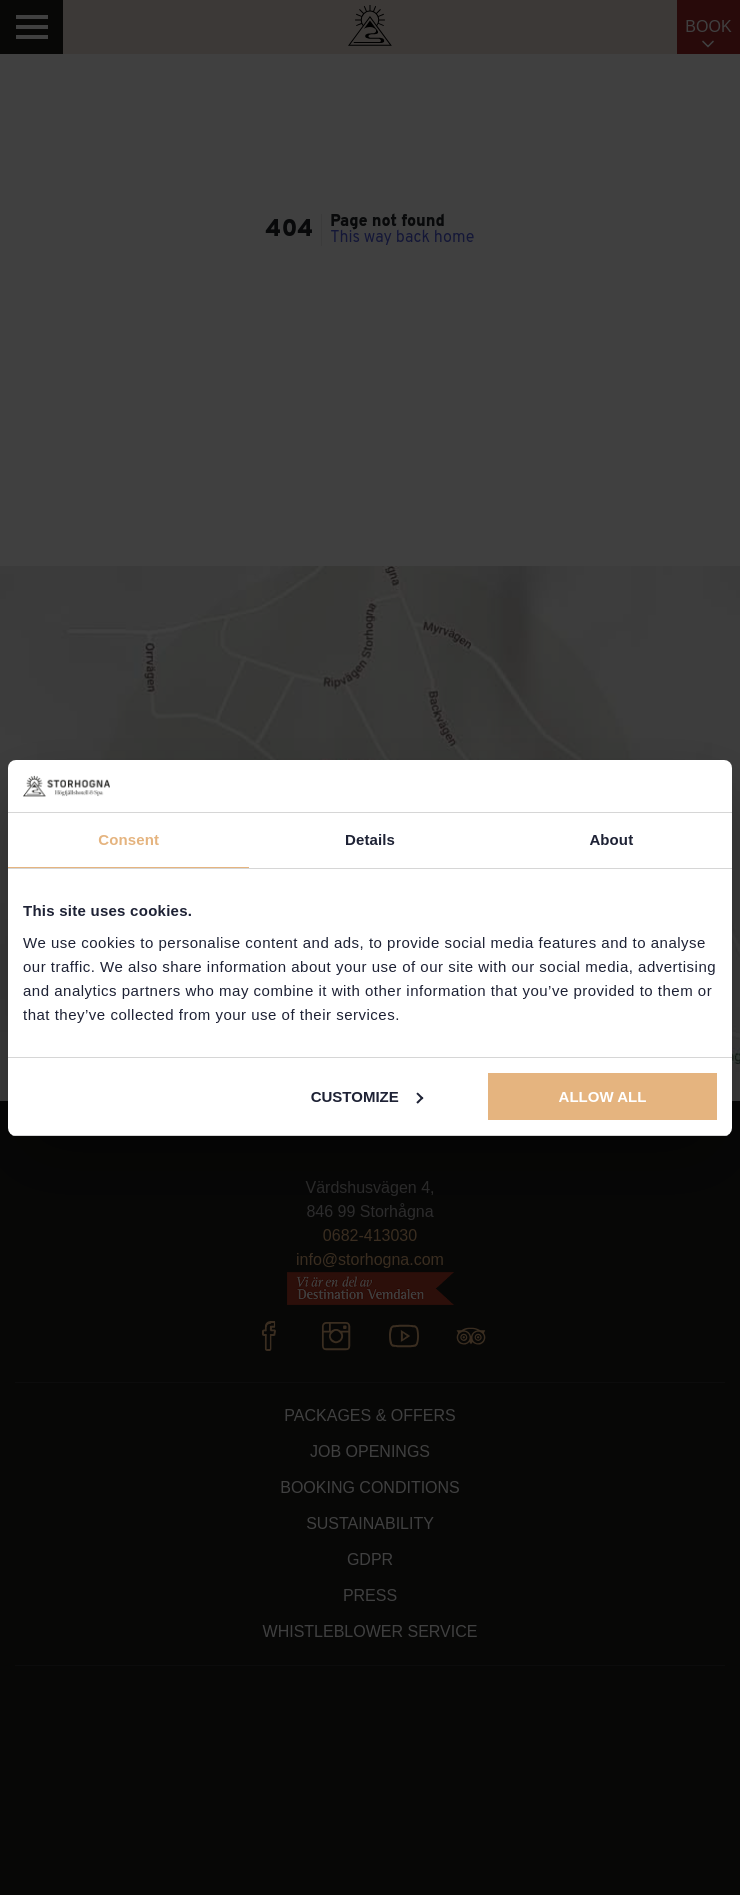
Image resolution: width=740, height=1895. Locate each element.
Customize (367, 1096)
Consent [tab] (128, 839)
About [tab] (611, 839)
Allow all (603, 1096)
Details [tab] (370, 839)
